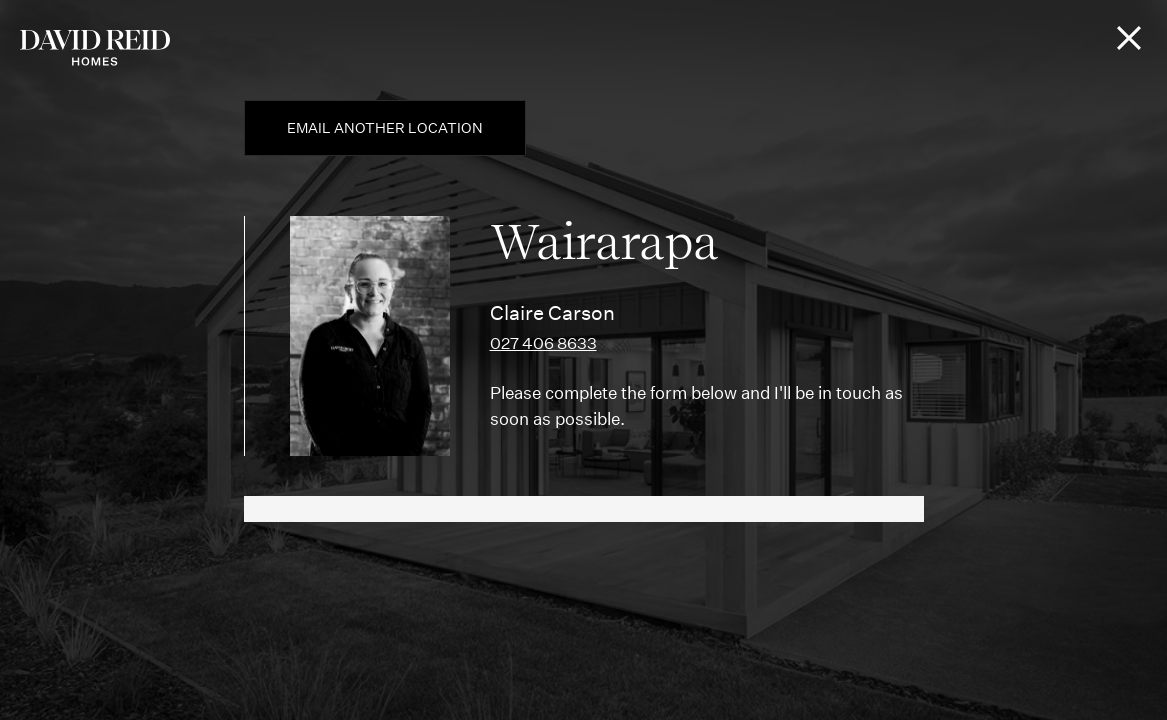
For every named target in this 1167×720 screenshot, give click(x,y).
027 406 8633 (543, 343)
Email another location (385, 128)
